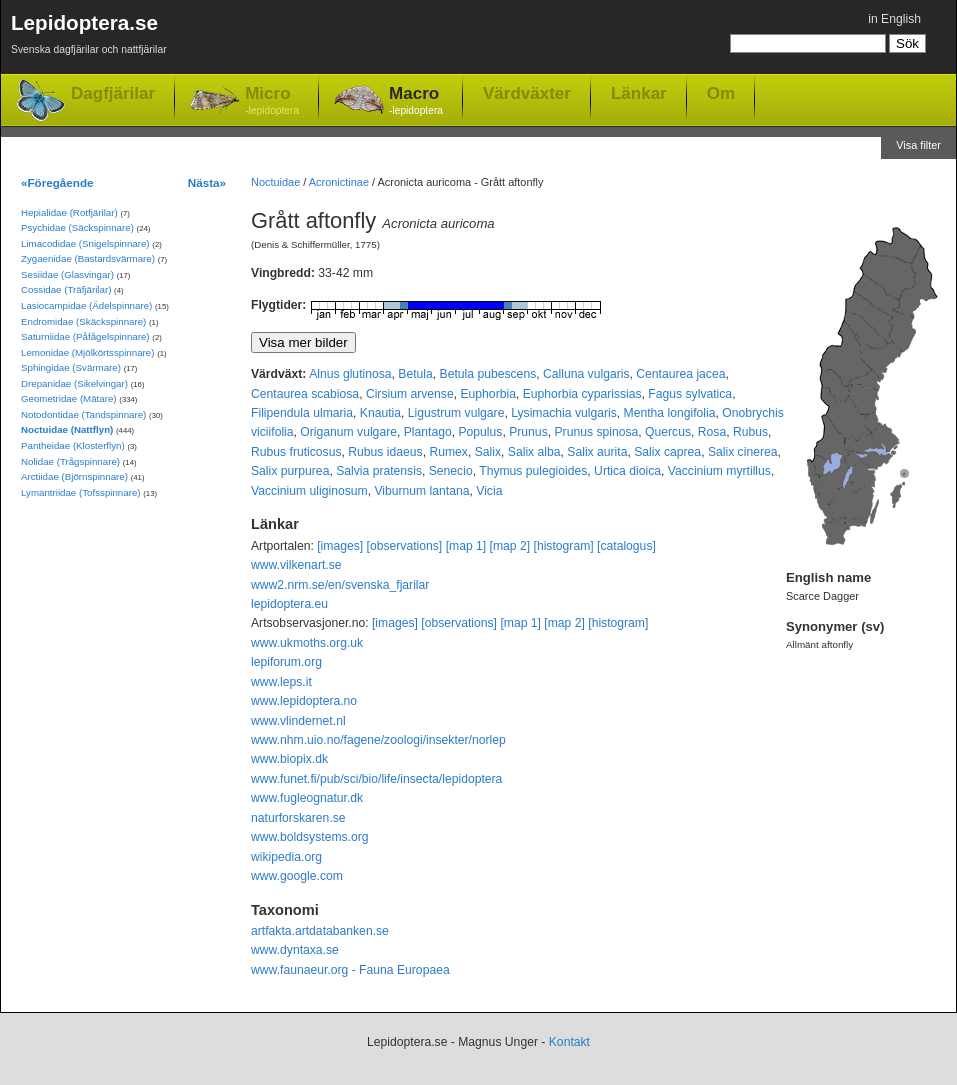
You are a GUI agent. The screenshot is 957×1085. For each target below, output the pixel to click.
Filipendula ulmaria (302, 413)
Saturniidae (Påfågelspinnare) (85, 336)
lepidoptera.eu (289, 604)
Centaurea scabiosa (305, 394)
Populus (480, 432)
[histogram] (564, 546)
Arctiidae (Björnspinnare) (74, 476)
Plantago (428, 432)
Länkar (639, 93)
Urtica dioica (627, 471)
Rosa (712, 432)
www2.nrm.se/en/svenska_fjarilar (340, 585)
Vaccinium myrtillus (719, 471)
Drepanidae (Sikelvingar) (74, 383)
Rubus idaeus (385, 452)
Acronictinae (339, 182)
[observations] (405, 546)
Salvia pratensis (379, 471)
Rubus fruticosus (296, 452)
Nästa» (207, 182)
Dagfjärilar (113, 93)
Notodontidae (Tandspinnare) (83, 414)
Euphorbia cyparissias (582, 394)
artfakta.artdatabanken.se (320, 931)
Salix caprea (667, 452)
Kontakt (569, 1042)
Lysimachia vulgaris (564, 413)
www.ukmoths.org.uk (307, 643)
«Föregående (57, 182)
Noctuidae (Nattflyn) (67, 429)
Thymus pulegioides (533, 471)
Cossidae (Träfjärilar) (66, 289)
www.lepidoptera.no (304, 701)
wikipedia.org (286, 857)
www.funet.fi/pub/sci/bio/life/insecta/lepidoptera (376, 779)
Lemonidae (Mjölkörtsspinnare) (87, 352)
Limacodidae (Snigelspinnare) (85, 243)
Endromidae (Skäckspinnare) (83, 321)
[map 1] (466, 546)
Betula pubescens (488, 374)
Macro (416, 101)
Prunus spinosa (596, 432)
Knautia (380, 413)
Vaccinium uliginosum (309, 491)
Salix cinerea (743, 452)
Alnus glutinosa (350, 374)
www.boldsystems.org (310, 837)
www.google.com (297, 876)
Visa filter (918, 145)
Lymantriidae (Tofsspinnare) (81, 492)
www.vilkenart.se (296, 565)
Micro (272, 101)
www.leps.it (281, 682)
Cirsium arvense (410, 394)
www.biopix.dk (289, 759)
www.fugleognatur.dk (307, 798)
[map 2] (510, 546)
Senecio (451, 471)
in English (894, 19)
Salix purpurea (290, 471)
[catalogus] (626, 546)
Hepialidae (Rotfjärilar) (69, 212)
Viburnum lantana (421, 491)
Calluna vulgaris (586, 374)
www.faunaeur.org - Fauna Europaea (350, 970)
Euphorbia (487, 394)
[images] (340, 546)
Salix (488, 452)
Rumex (448, 452)
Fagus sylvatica (690, 394)
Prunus (528, 432)
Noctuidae (275, 182)
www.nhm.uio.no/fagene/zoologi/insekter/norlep (378, 740)
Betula (415, 374)
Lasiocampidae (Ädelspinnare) (86, 305)
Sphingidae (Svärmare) (71, 367)
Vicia (489, 491)
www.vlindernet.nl (298, 721)
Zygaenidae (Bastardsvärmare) (88, 258)
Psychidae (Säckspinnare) (77, 227)
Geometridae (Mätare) (69, 398)
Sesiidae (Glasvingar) (67, 274)
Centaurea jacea (680, 374)
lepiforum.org (286, 662)
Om (721, 93)
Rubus (750, 432)
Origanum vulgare (348, 432)
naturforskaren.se (298, 818)
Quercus (668, 432)
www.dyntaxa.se (295, 950)
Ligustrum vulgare (456, 413)
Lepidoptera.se (89, 37)
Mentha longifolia (670, 413)
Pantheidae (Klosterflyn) (73, 445)
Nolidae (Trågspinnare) (70, 461)
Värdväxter (527, 93)
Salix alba (534, 452)
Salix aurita (597, 452)
